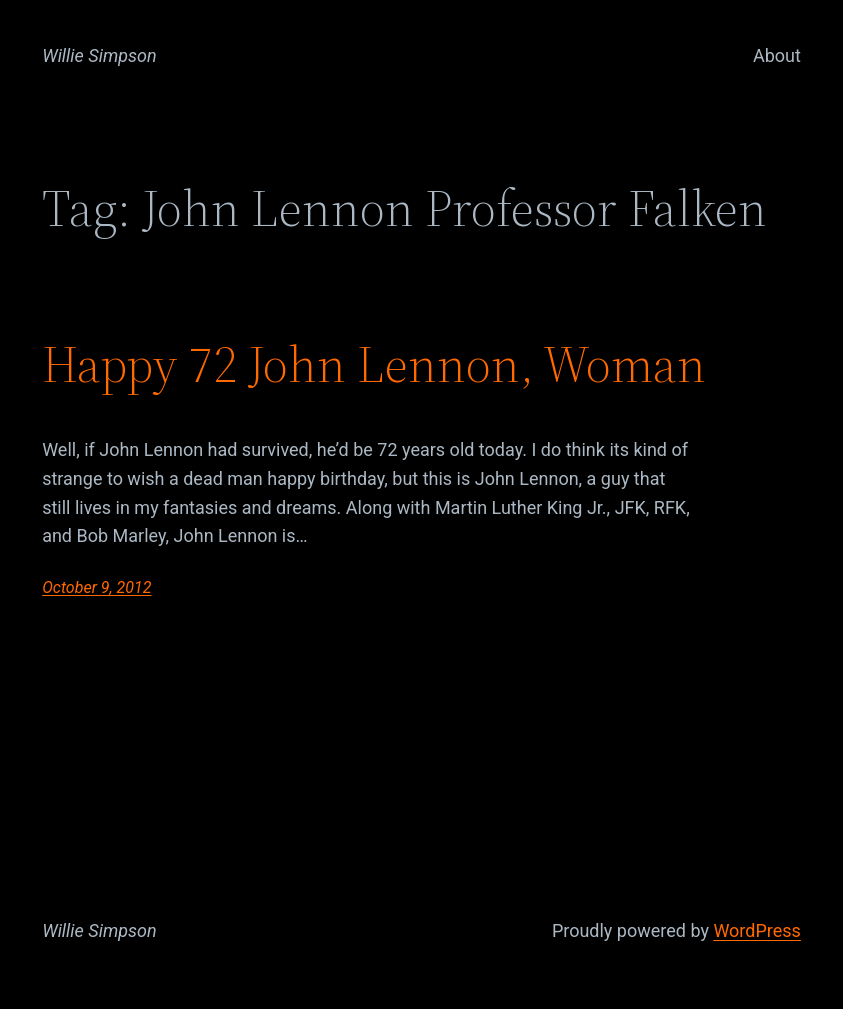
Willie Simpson (99, 55)
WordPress (756, 930)
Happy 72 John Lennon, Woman (374, 365)
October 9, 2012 (96, 587)
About (777, 55)
